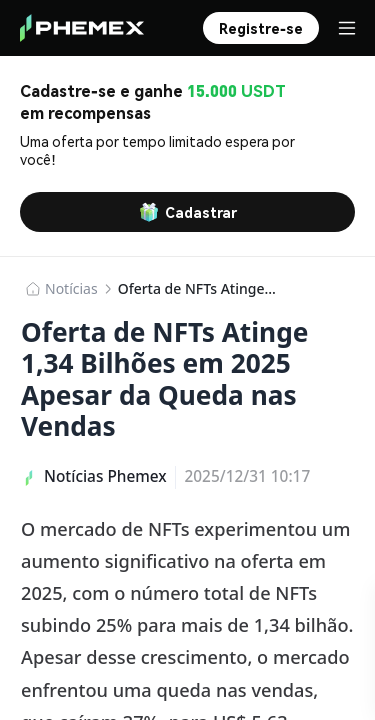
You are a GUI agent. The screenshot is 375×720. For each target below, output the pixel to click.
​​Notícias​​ (71, 288)
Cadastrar (188, 212)
